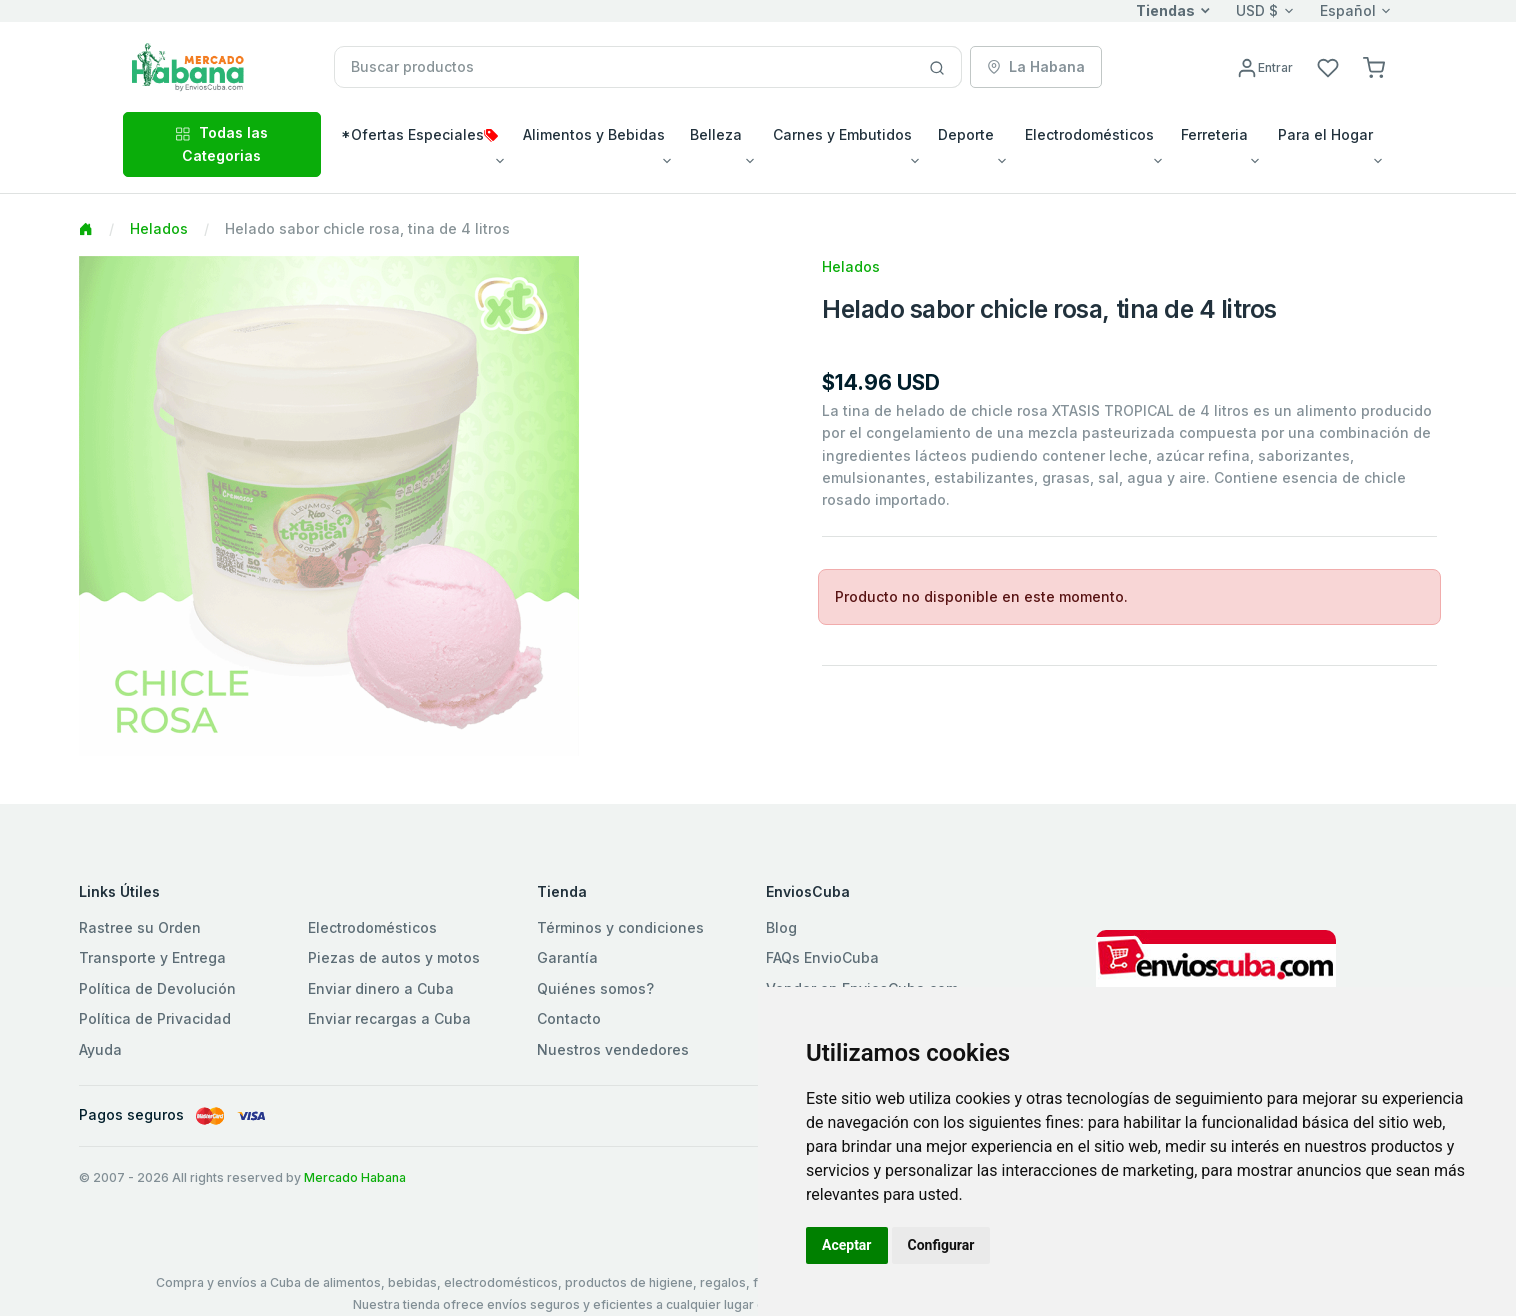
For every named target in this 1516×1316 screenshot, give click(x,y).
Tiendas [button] (1165, 10)
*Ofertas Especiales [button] (419, 134)
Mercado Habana (355, 1177)
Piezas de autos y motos (394, 957)
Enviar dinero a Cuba (381, 988)
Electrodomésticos (372, 927)
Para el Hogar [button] (1325, 134)
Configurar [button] (941, 1245)
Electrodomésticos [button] (1089, 134)
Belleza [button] (716, 134)
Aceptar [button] (847, 1245)
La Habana (1036, 66)
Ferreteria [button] (1214, 134)
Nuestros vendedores (613, 1049)
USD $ (1257, 10)
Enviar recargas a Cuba (389, 1018)
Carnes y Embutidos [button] (842, 134)
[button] (1374, 66)
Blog (781, 927)
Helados (159, 228)
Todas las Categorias (221, 143)
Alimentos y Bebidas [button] (594, 134)
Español (1348, 10)
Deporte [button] (966, 134)
